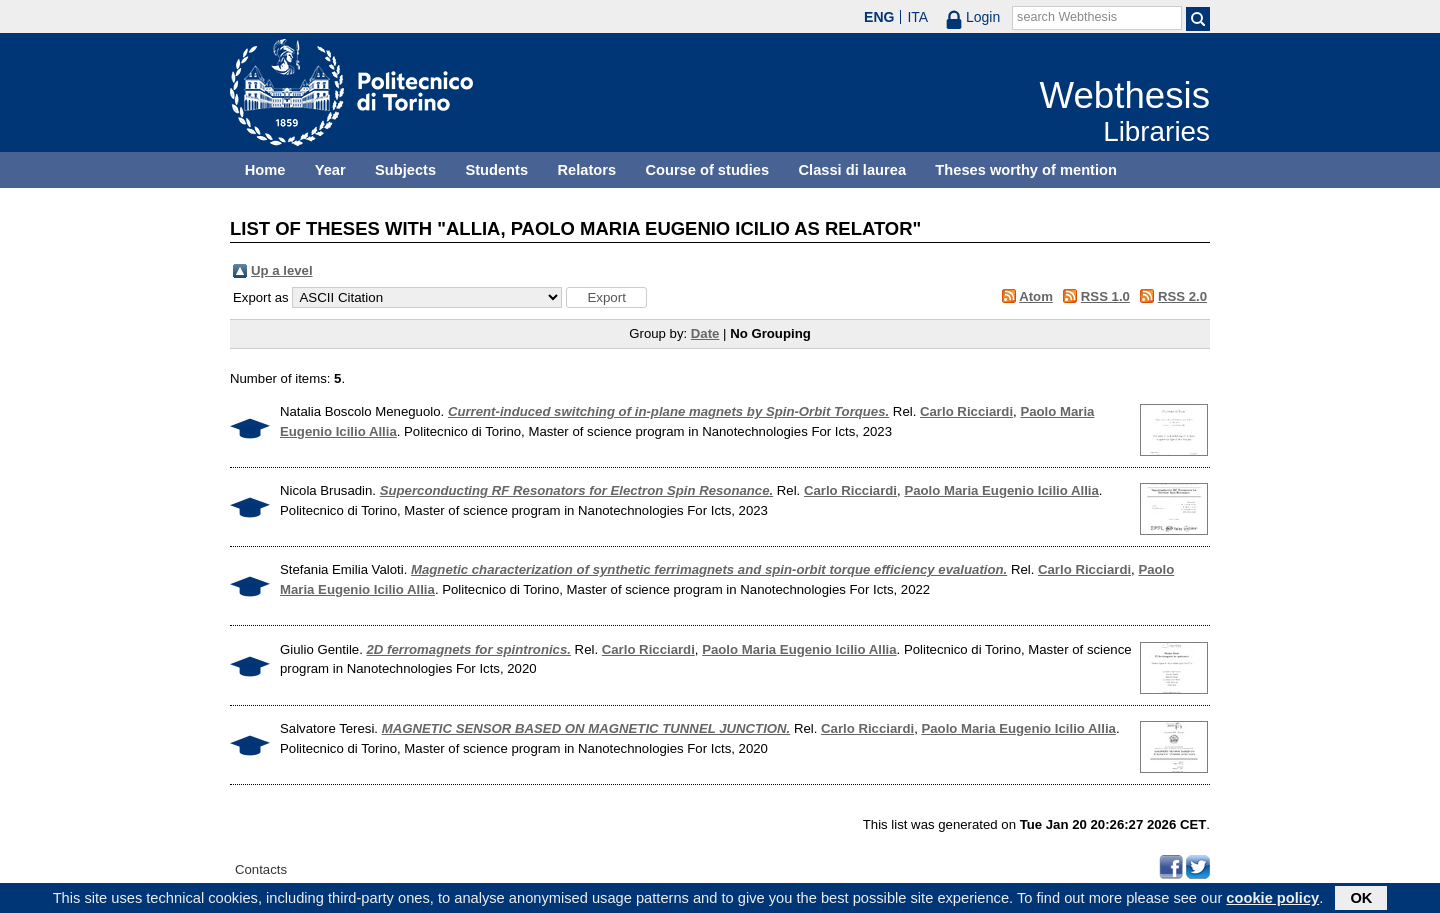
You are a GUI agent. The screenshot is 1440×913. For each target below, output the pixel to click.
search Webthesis (1067, 17)
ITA (917, 17)
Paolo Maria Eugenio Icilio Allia (1001, 490)
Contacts (261, 869)
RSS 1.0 (1105, 296)
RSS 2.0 (1182, 296)
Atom (1036, 296)
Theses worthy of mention (1026, 170)
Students (496, 170)
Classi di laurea (853, 170)
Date (705, 333)
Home (265, 170)
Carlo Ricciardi (966, 411)
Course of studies (707, 170)
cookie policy (1272, 900)
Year (330, 170)
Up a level (282, 270)
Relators (586, 170)
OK (1361, 900)
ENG (879, 17)
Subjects (405, 170)
